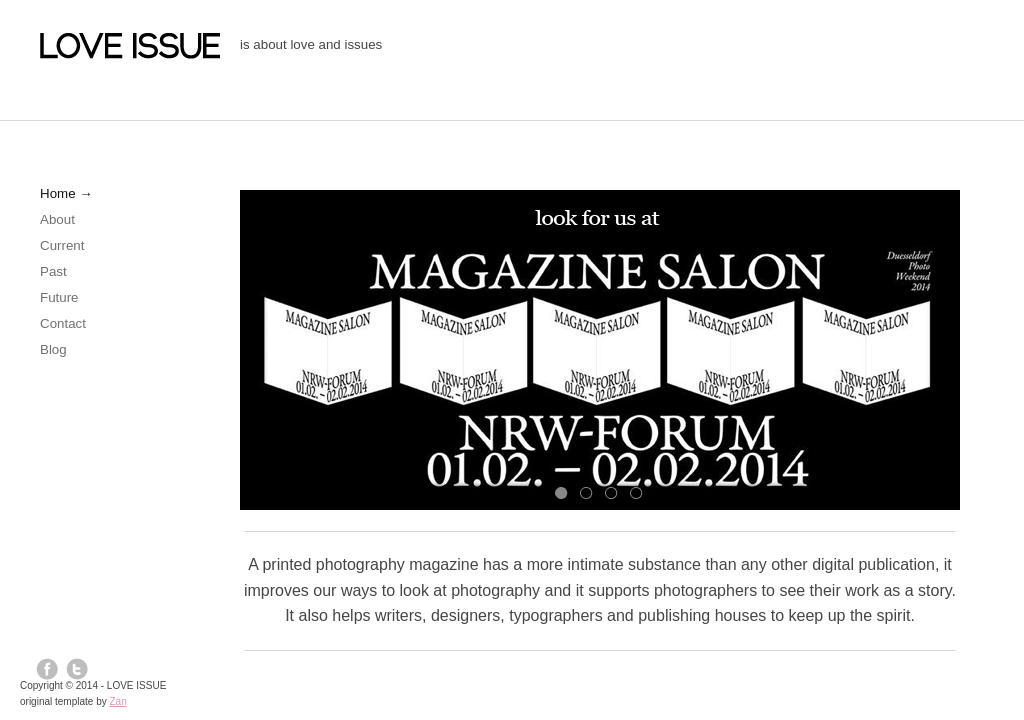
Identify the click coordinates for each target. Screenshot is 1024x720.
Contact (63, 323)
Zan (118, 701)
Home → (66, 193)
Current (62, 245)
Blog (53, 349)
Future (59, 297)
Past (53, 271)
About (57, 219)
